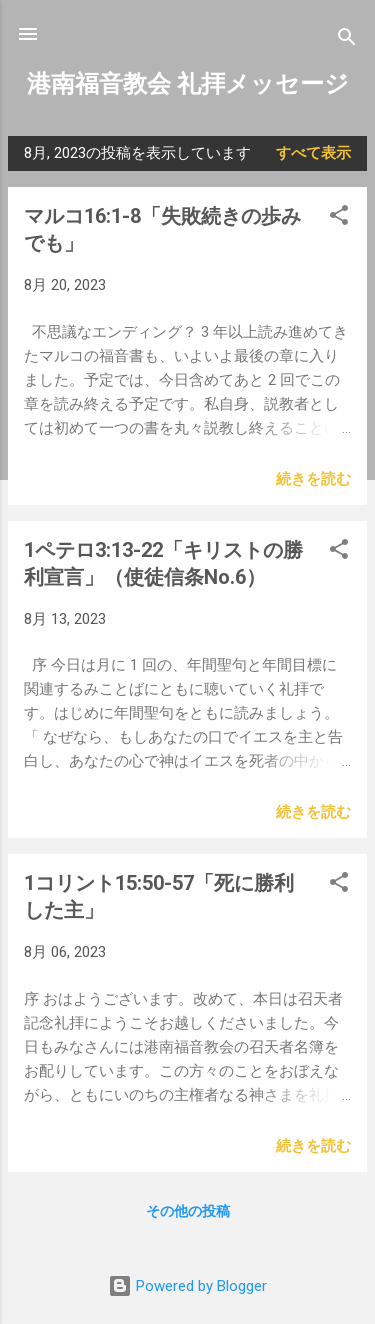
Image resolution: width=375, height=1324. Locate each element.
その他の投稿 (188, 1211)
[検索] (347, 40)
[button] (339, 218)
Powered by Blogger (187, 1286)
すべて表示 (313, 153)
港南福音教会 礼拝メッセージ (188, 84)
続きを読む (313, 479)
